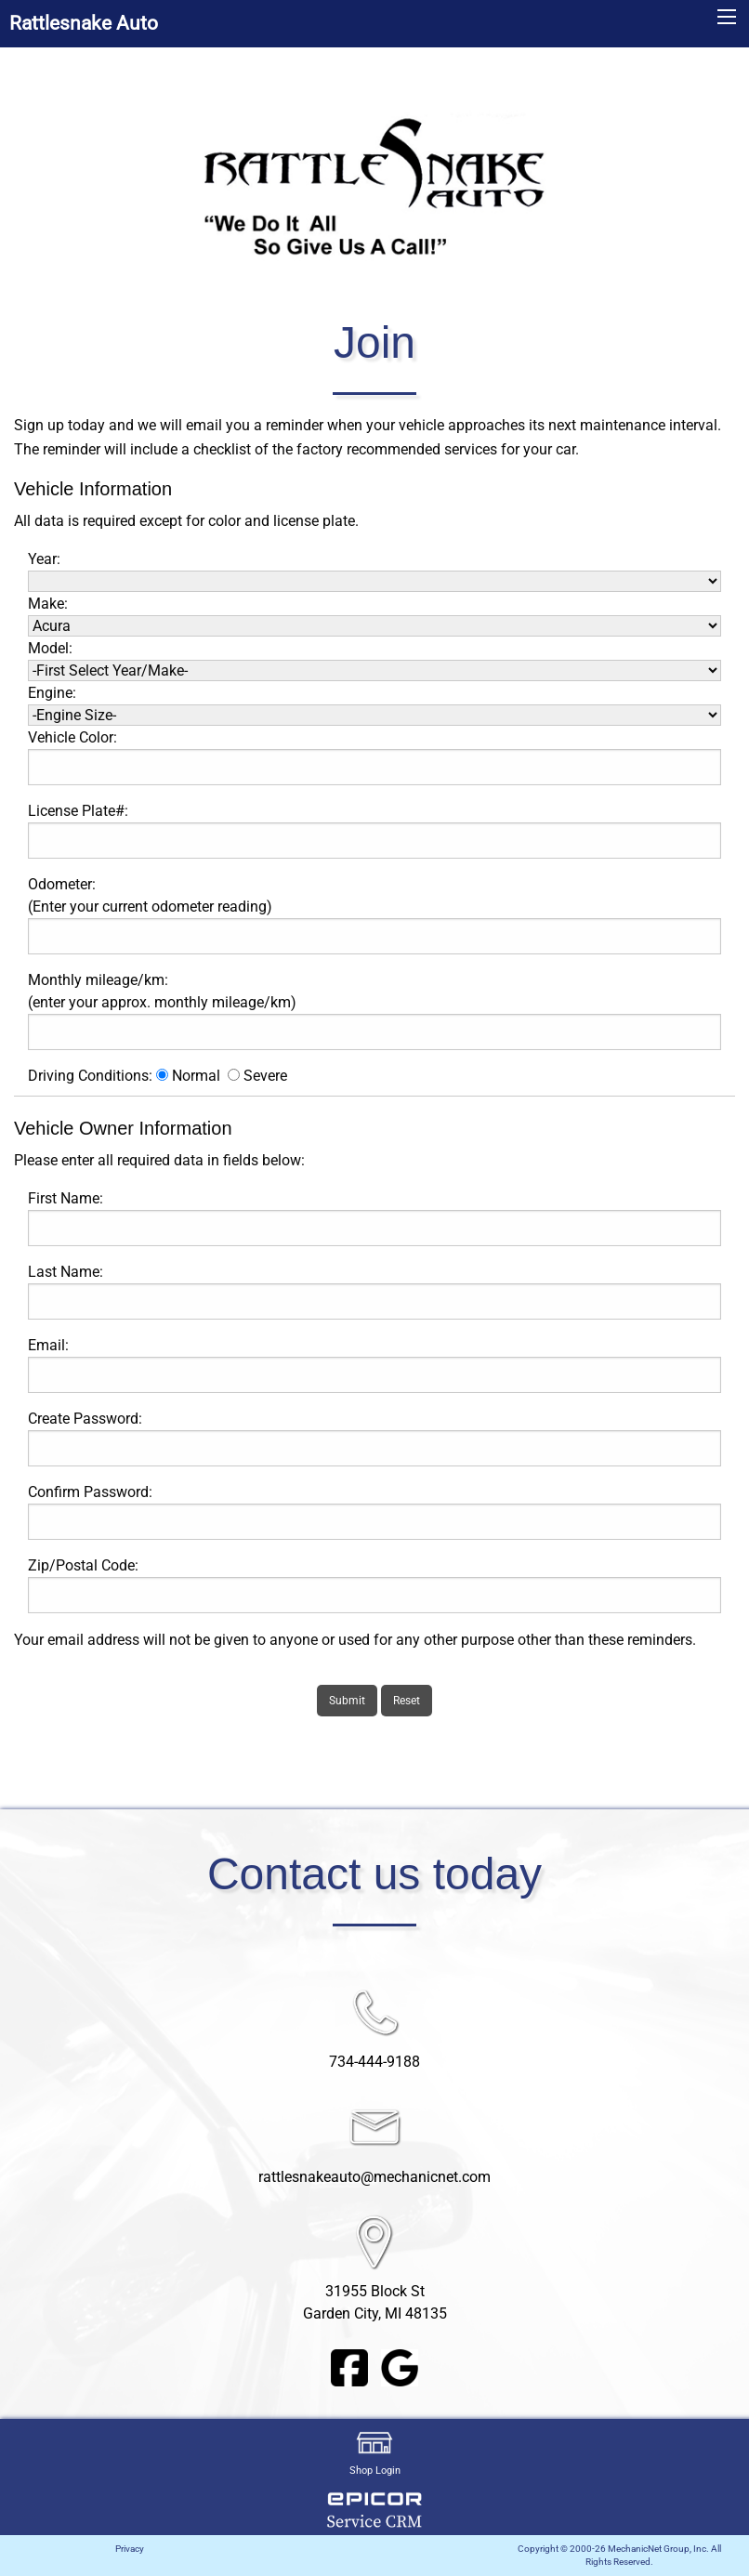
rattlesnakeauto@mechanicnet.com (374, 2177)
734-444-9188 (374, 2061)
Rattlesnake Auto (83, 23)
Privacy (129, 2548)
